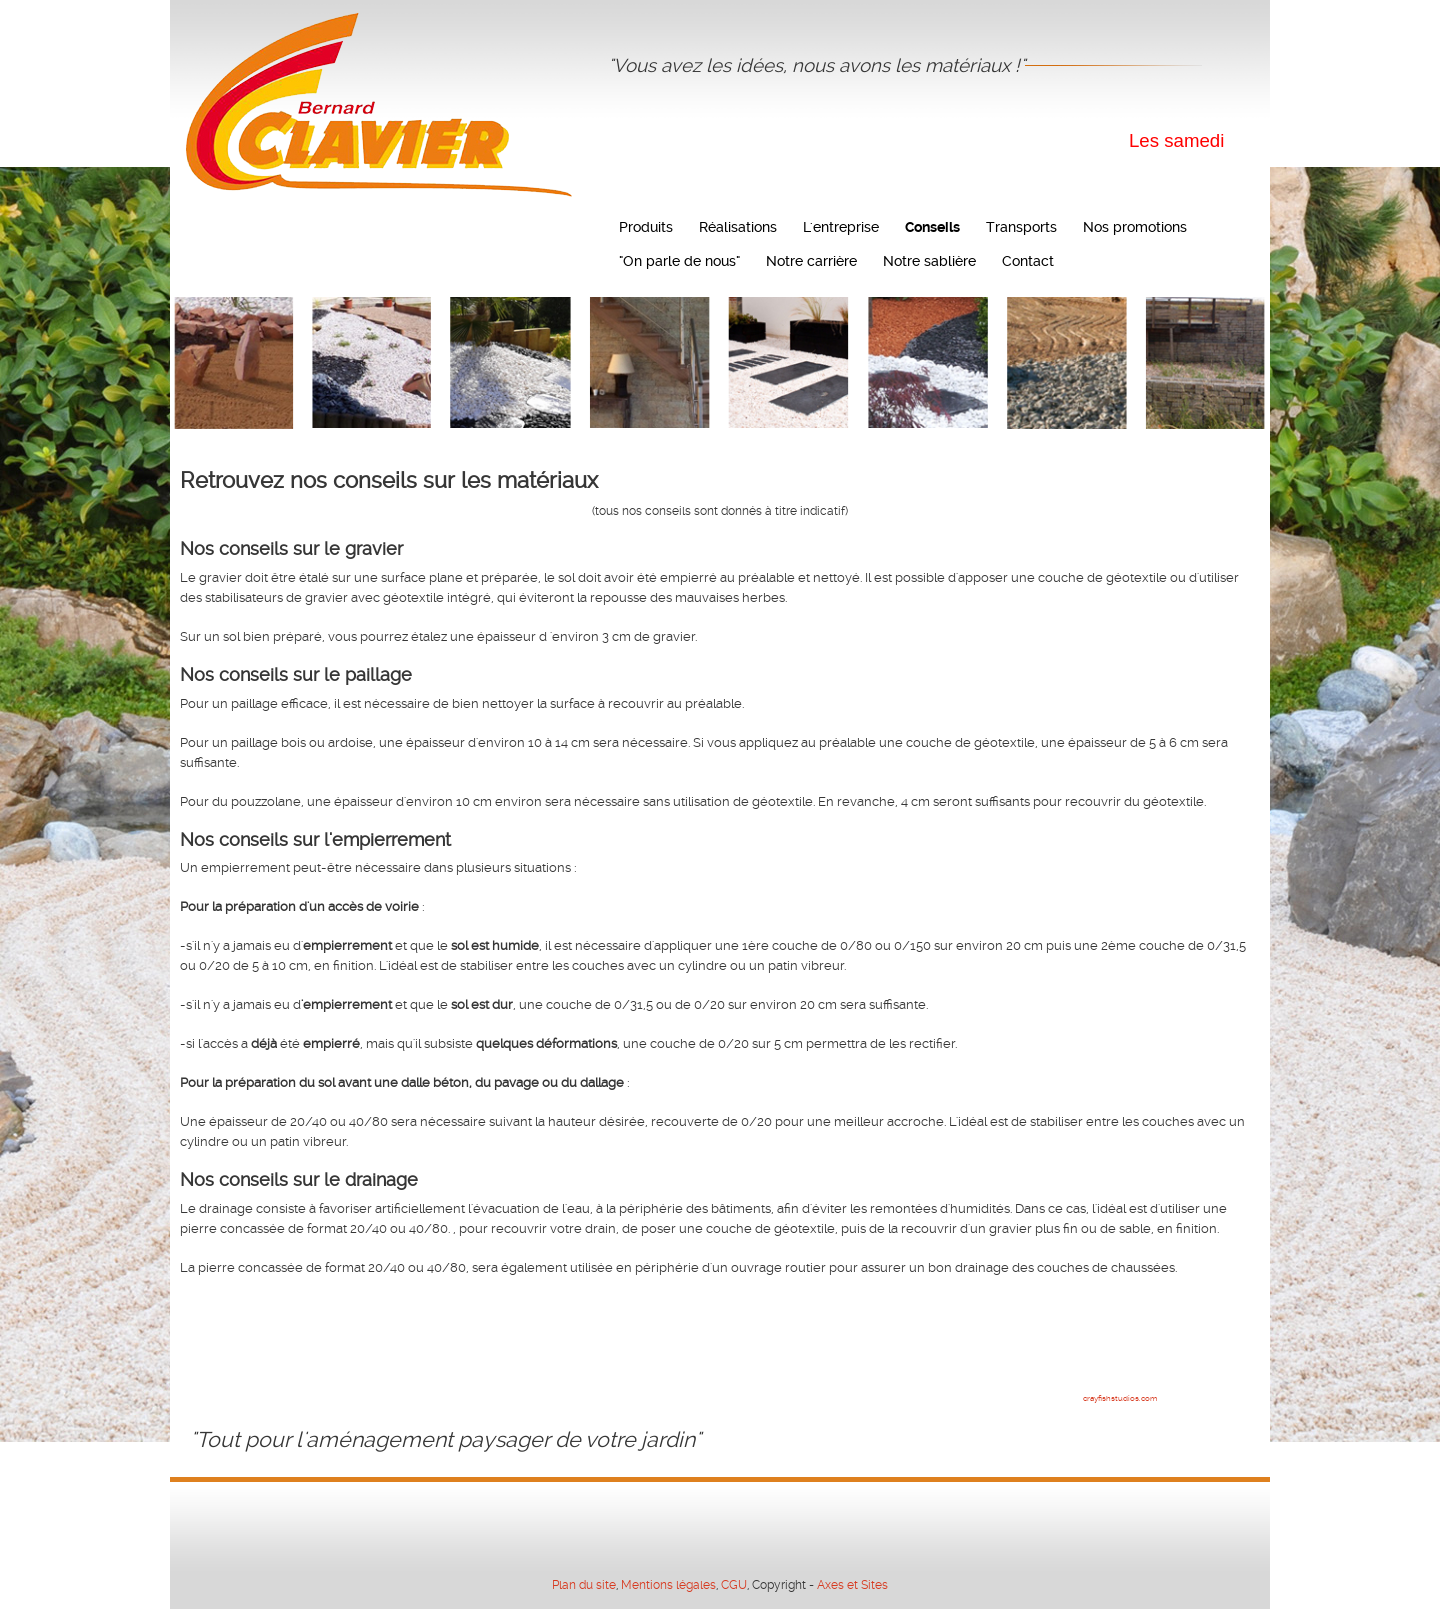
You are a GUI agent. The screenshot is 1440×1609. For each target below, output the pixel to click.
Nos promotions (1135, 227)
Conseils (932, 227)
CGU (734, 1585)
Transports (1021, 227)
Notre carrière (811, 261)
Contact (1028, 261)
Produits (646, 227)
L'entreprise (841, 227)
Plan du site (584, 1585)
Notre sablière (929, 261)
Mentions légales (668, 1585)
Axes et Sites (852, 1585)
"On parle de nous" (679, 261)
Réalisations (738, 227)
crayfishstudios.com (1120, 1398)
